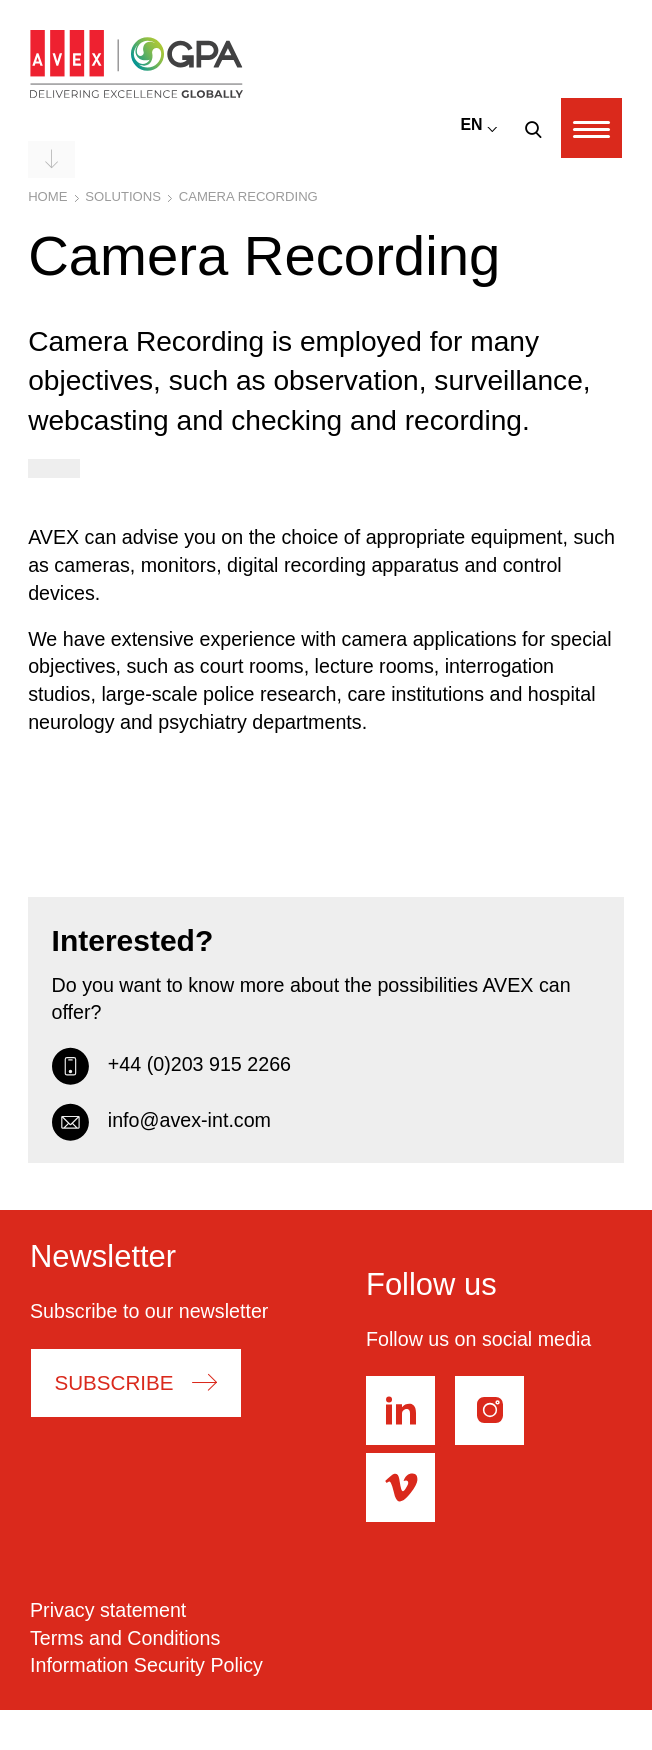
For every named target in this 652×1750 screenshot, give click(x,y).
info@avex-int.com (161, 1121)
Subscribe (113, 1382)
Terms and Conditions (125, 1638)
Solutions (123, 196)
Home (47, 196)
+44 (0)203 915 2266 (171, 1065)
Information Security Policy (146, 1665)
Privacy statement (108, 1610)
